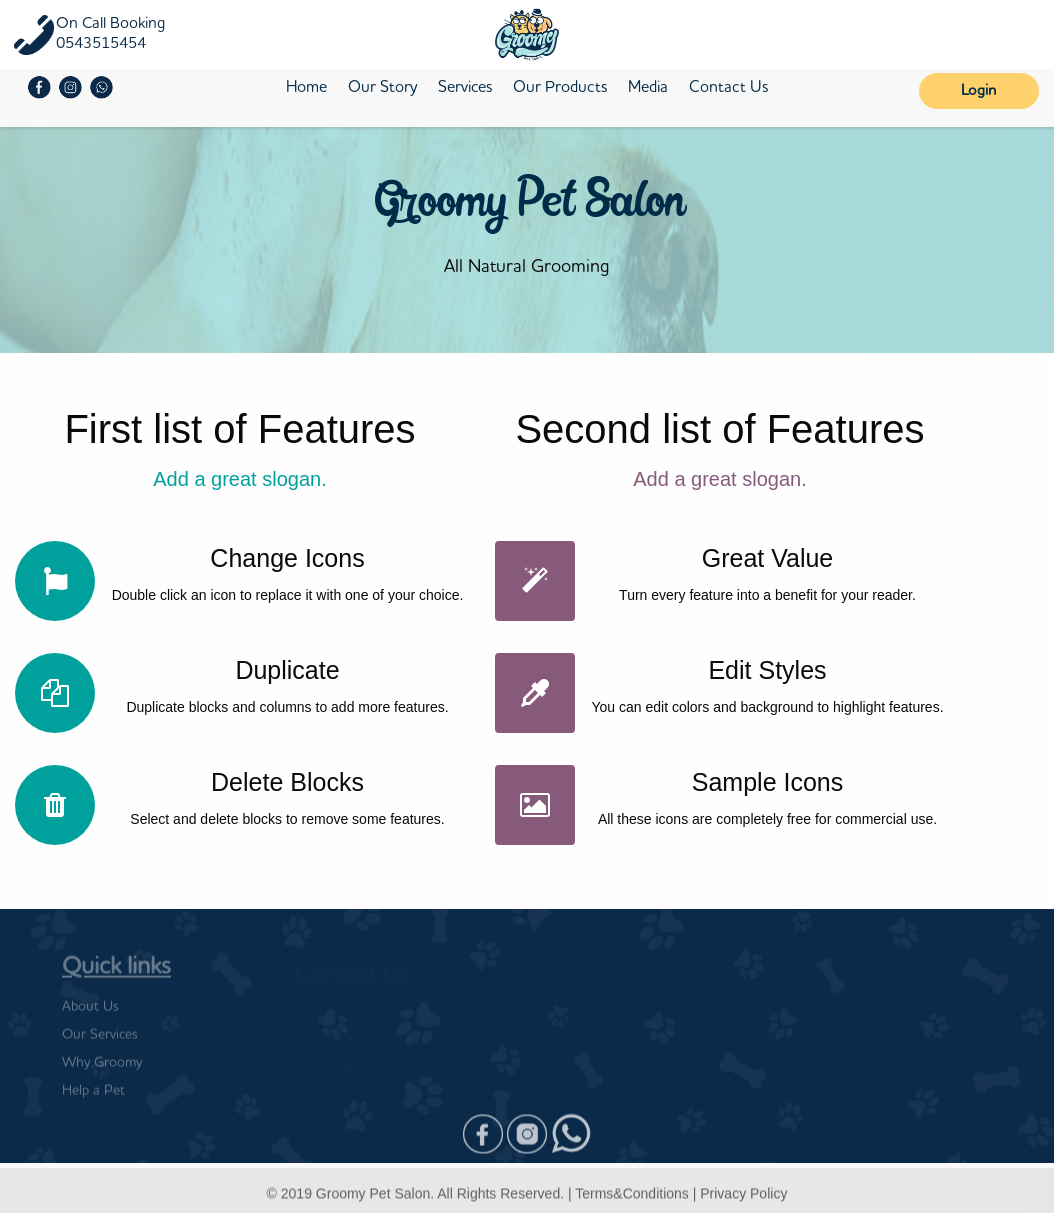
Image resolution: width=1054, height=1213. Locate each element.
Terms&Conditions (632, 1199)
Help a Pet (93, 1097)
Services (465, 88)
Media (648, 88)
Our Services (100, 1041)
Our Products (560, 88)
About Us (90, 1013)
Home (306, 88)
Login (978, 91)
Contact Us (728, 88)
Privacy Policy (743, 1199)
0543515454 (101, 44)
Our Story (382, 88)
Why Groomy (102, 1069)
